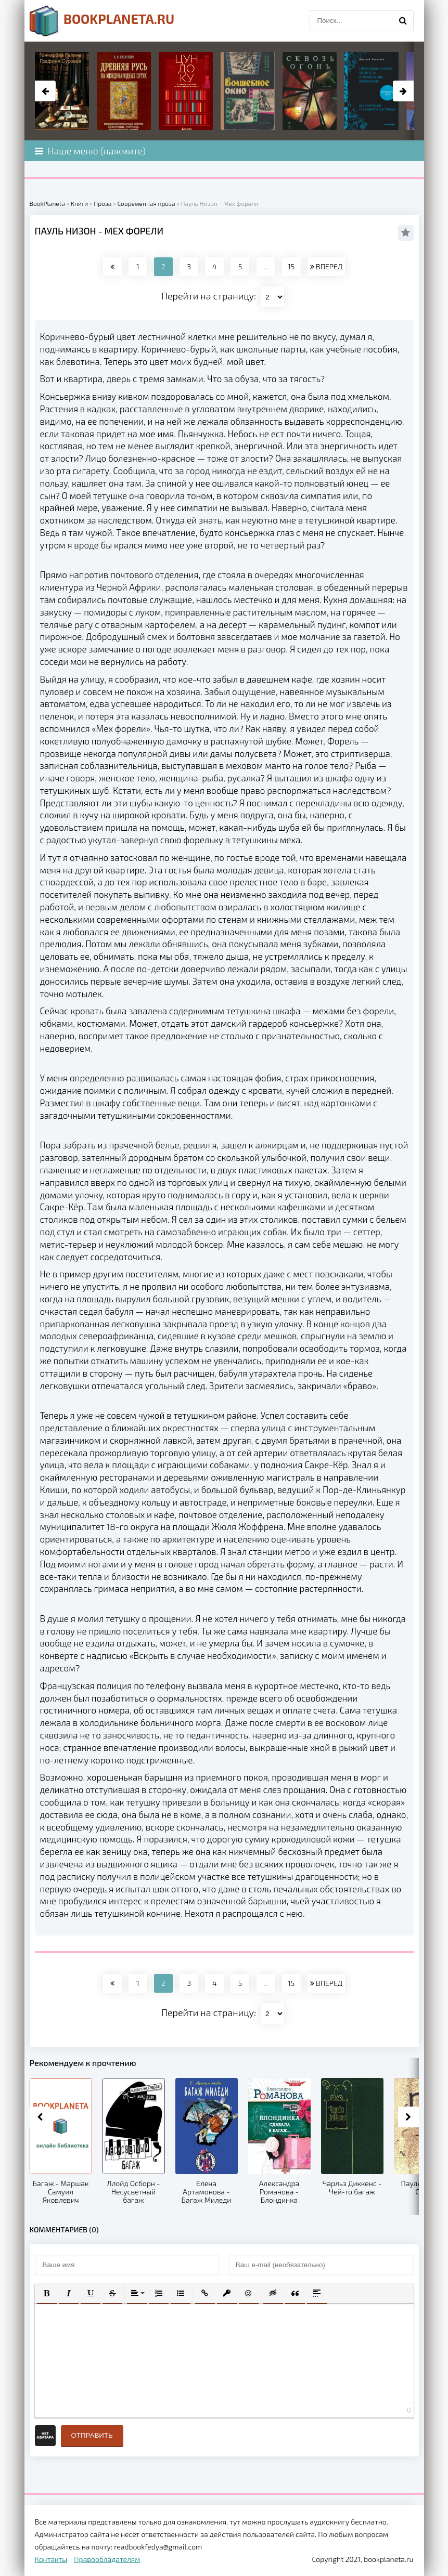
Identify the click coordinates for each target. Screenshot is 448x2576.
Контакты (51, 2559)
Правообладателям (107, 2559)
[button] (47, 2293)
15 (291, 266)
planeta (102, 20)
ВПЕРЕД (326, 266)
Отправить (92, 2435)
